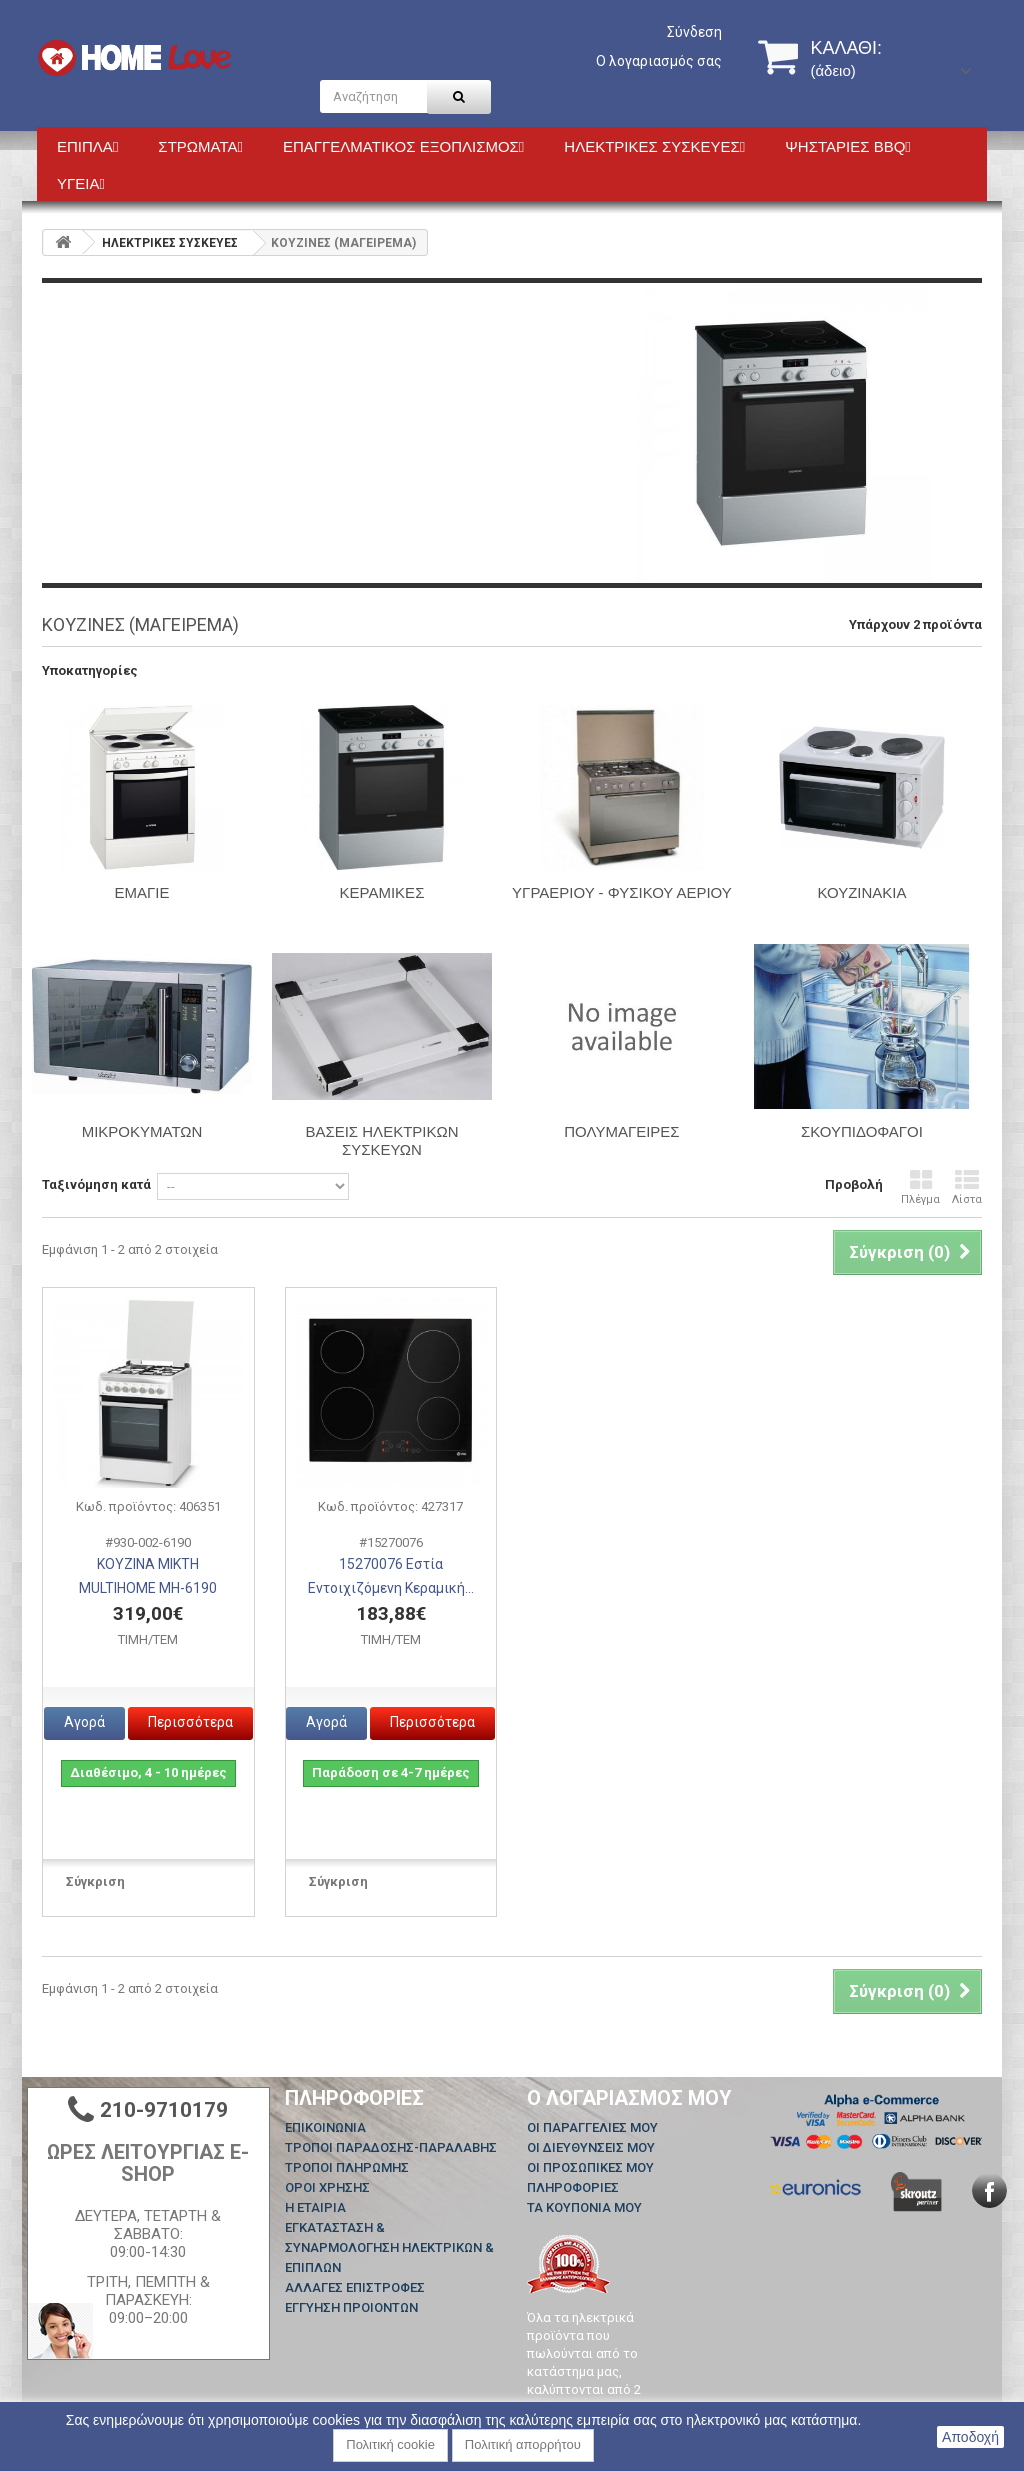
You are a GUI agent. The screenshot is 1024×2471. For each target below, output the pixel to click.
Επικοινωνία (325, 2127)
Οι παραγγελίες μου (592, 2127)
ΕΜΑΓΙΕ (142, 892)
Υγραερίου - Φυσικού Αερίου (622, 892)
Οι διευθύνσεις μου (591, 2147)
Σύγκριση (95, 1881)
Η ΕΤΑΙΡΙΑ (315, 2207)
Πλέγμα (920, 1187)
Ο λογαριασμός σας (659, 61)
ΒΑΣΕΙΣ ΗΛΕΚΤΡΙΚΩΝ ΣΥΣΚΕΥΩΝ (381, 1140)
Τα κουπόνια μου (584, 2207)
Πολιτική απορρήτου (523, 2444)
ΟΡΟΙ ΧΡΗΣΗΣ (327, 2187)
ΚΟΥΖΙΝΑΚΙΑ (861, 892)
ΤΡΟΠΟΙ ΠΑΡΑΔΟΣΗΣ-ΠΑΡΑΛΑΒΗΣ (391, 2147)
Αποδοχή (970, 2437)
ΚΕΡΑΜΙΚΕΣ (382, 892)
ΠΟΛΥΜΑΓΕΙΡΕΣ (621, 1131)
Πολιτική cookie (390, 2444)
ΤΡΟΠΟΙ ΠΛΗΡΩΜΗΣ (347, 2167)
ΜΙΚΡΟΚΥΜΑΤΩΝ (142, 1131)
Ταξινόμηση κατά (96, 1184)
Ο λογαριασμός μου (629, 2098)
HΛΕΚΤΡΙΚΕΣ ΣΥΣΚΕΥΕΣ (170, 243)
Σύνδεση (694, 32)
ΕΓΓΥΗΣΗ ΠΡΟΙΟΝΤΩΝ (351, 2307)
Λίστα (967, 1187)
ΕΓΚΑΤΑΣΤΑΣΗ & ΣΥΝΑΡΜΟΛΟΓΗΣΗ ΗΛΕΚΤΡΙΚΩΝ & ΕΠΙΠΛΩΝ (389, 2247)
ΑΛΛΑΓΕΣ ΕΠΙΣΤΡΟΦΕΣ (355, 2287)
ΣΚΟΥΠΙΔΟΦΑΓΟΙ (862, 1131)
